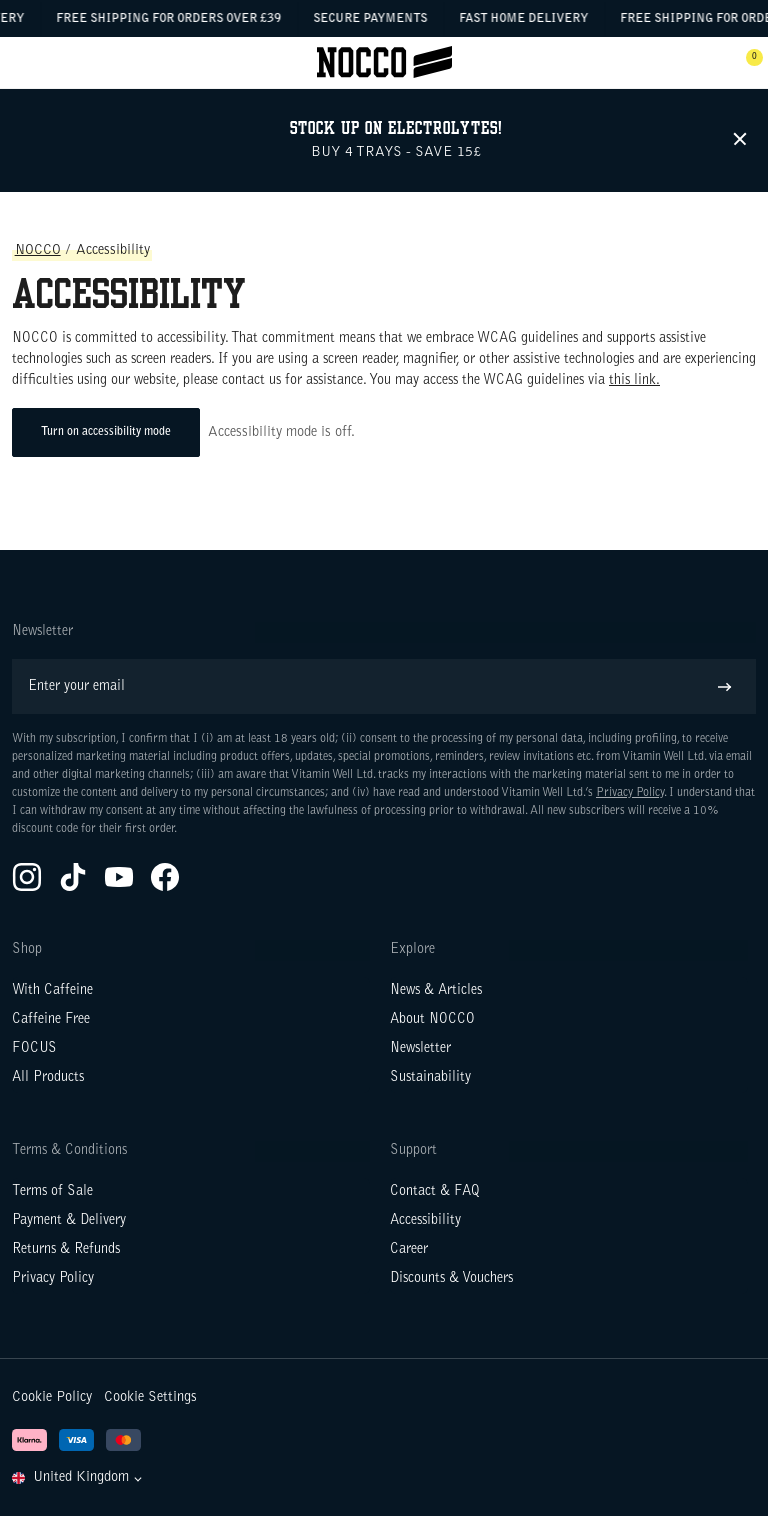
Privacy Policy (630, 793)
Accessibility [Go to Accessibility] (425, 1221)
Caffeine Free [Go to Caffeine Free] (51, 1020)
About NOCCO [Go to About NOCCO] (432, 1020)
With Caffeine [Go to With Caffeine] (52, 991)
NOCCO (38, 250)
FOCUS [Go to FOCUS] (34, 1049)
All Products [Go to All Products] (48, 1078)
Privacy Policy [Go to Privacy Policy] (53, 1279)
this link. (634, 381)
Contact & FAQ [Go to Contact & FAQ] (435, 1192)
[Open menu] (22, 63)
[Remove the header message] (741, 140)
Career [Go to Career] (409, 1250)
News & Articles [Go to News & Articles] (436, 991)
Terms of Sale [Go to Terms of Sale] (52, 1192)
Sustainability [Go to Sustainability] (430, 1078)
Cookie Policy (52, 1397)
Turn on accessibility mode (106, 432)
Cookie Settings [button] (150, 1397)
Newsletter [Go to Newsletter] (420, 1049)
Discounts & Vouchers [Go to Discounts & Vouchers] (451, 1279)
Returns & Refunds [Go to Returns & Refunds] (66, 1250)
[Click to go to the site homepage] (384, 62)
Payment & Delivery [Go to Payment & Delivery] (69, 1221)
